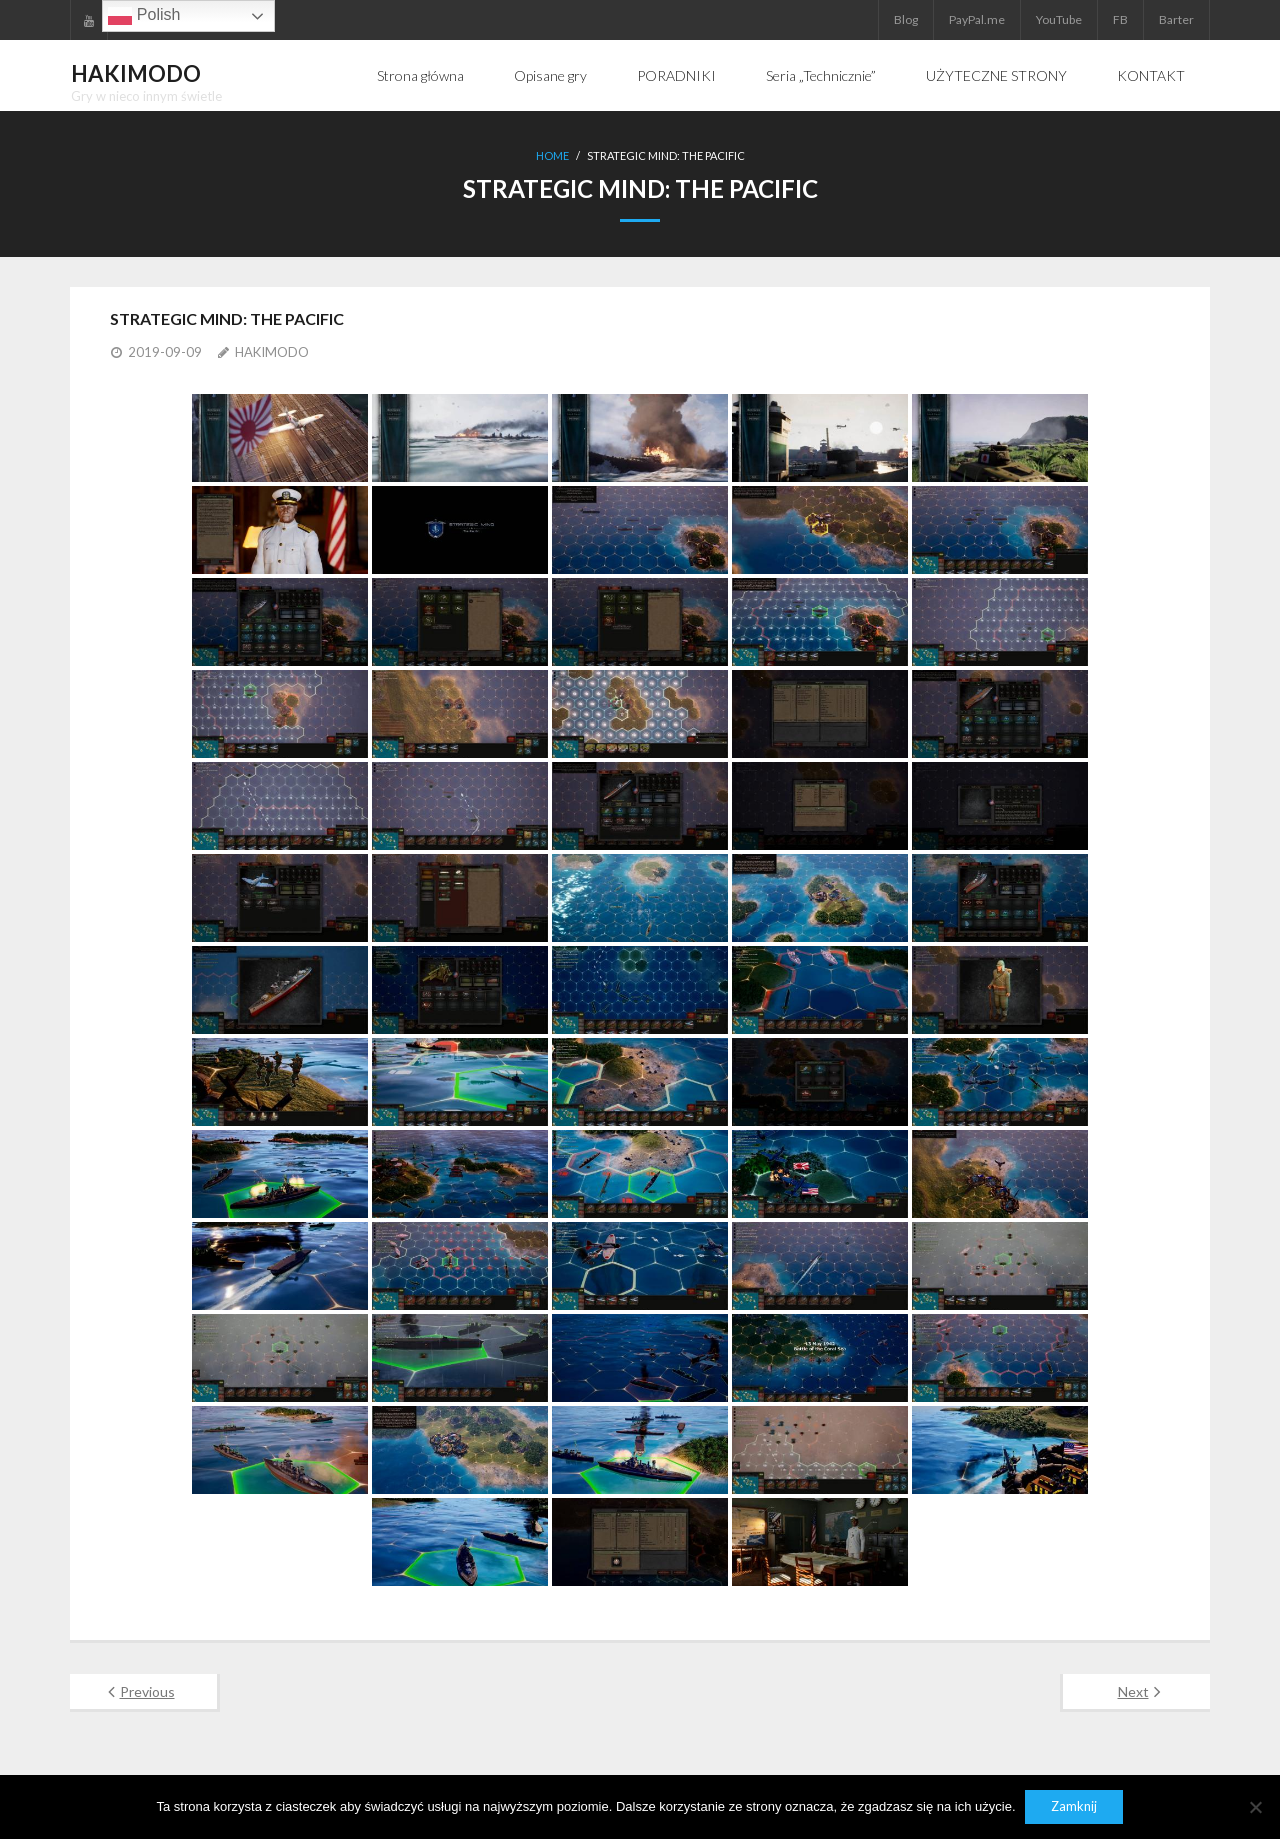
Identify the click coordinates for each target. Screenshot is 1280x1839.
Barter (1176, 19)
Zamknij (1075, 1807)
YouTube (1059, 19)
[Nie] (1255, 1807)
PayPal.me (977, 19)
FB (1120, 19)
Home (552, 155)
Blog (906, 19)
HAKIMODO (272, 352)
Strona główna (420, 75)
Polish (144, 16)
